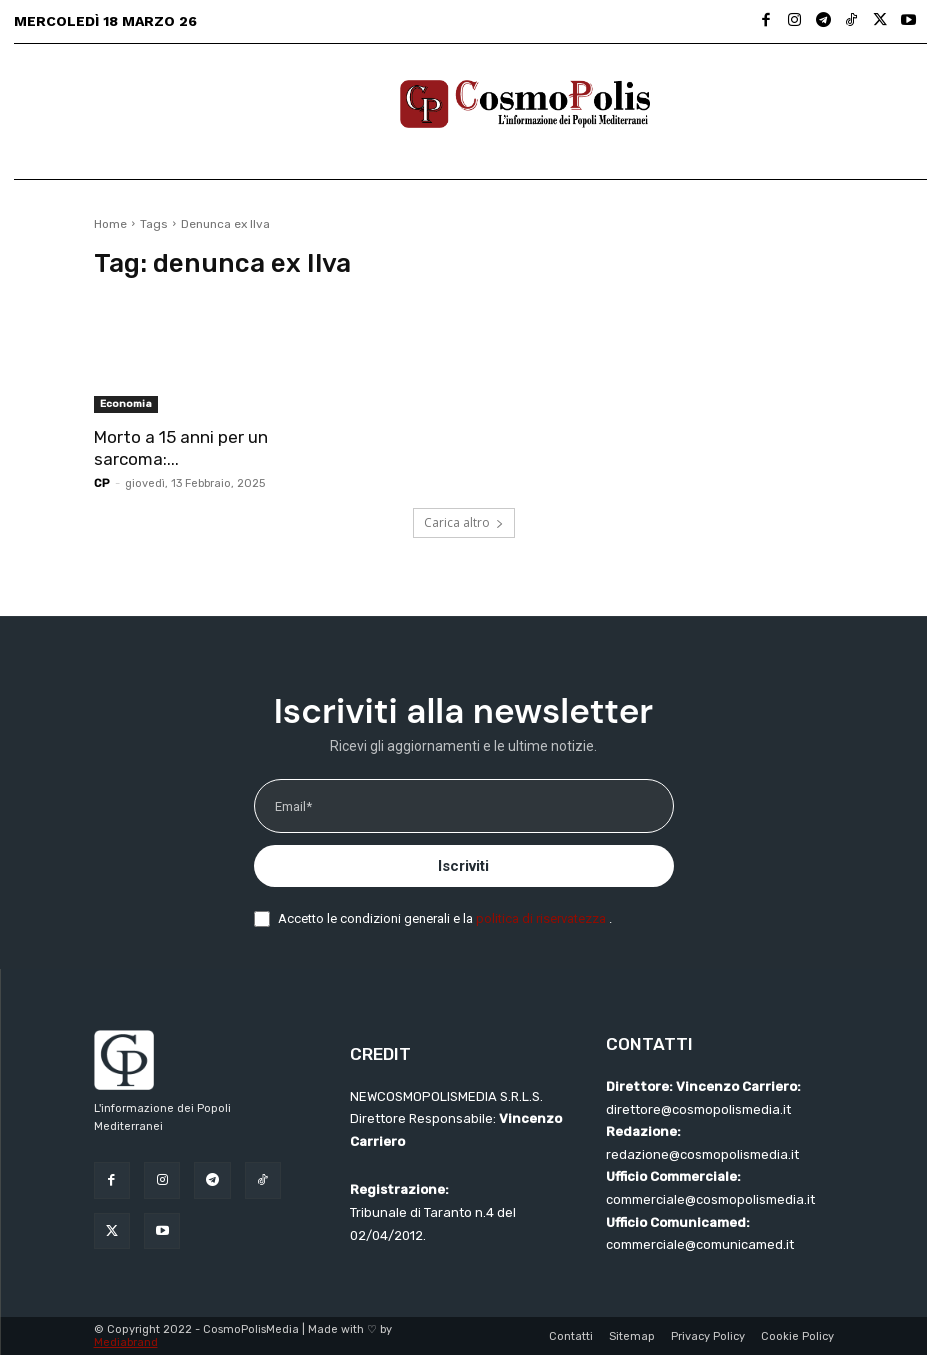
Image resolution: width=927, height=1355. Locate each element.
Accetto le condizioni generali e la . (445, 918)
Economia (126, 404)
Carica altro (464, 522)
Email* (293, 806)
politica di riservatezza (542, 918)
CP (102, 483)
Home (110, 224)
